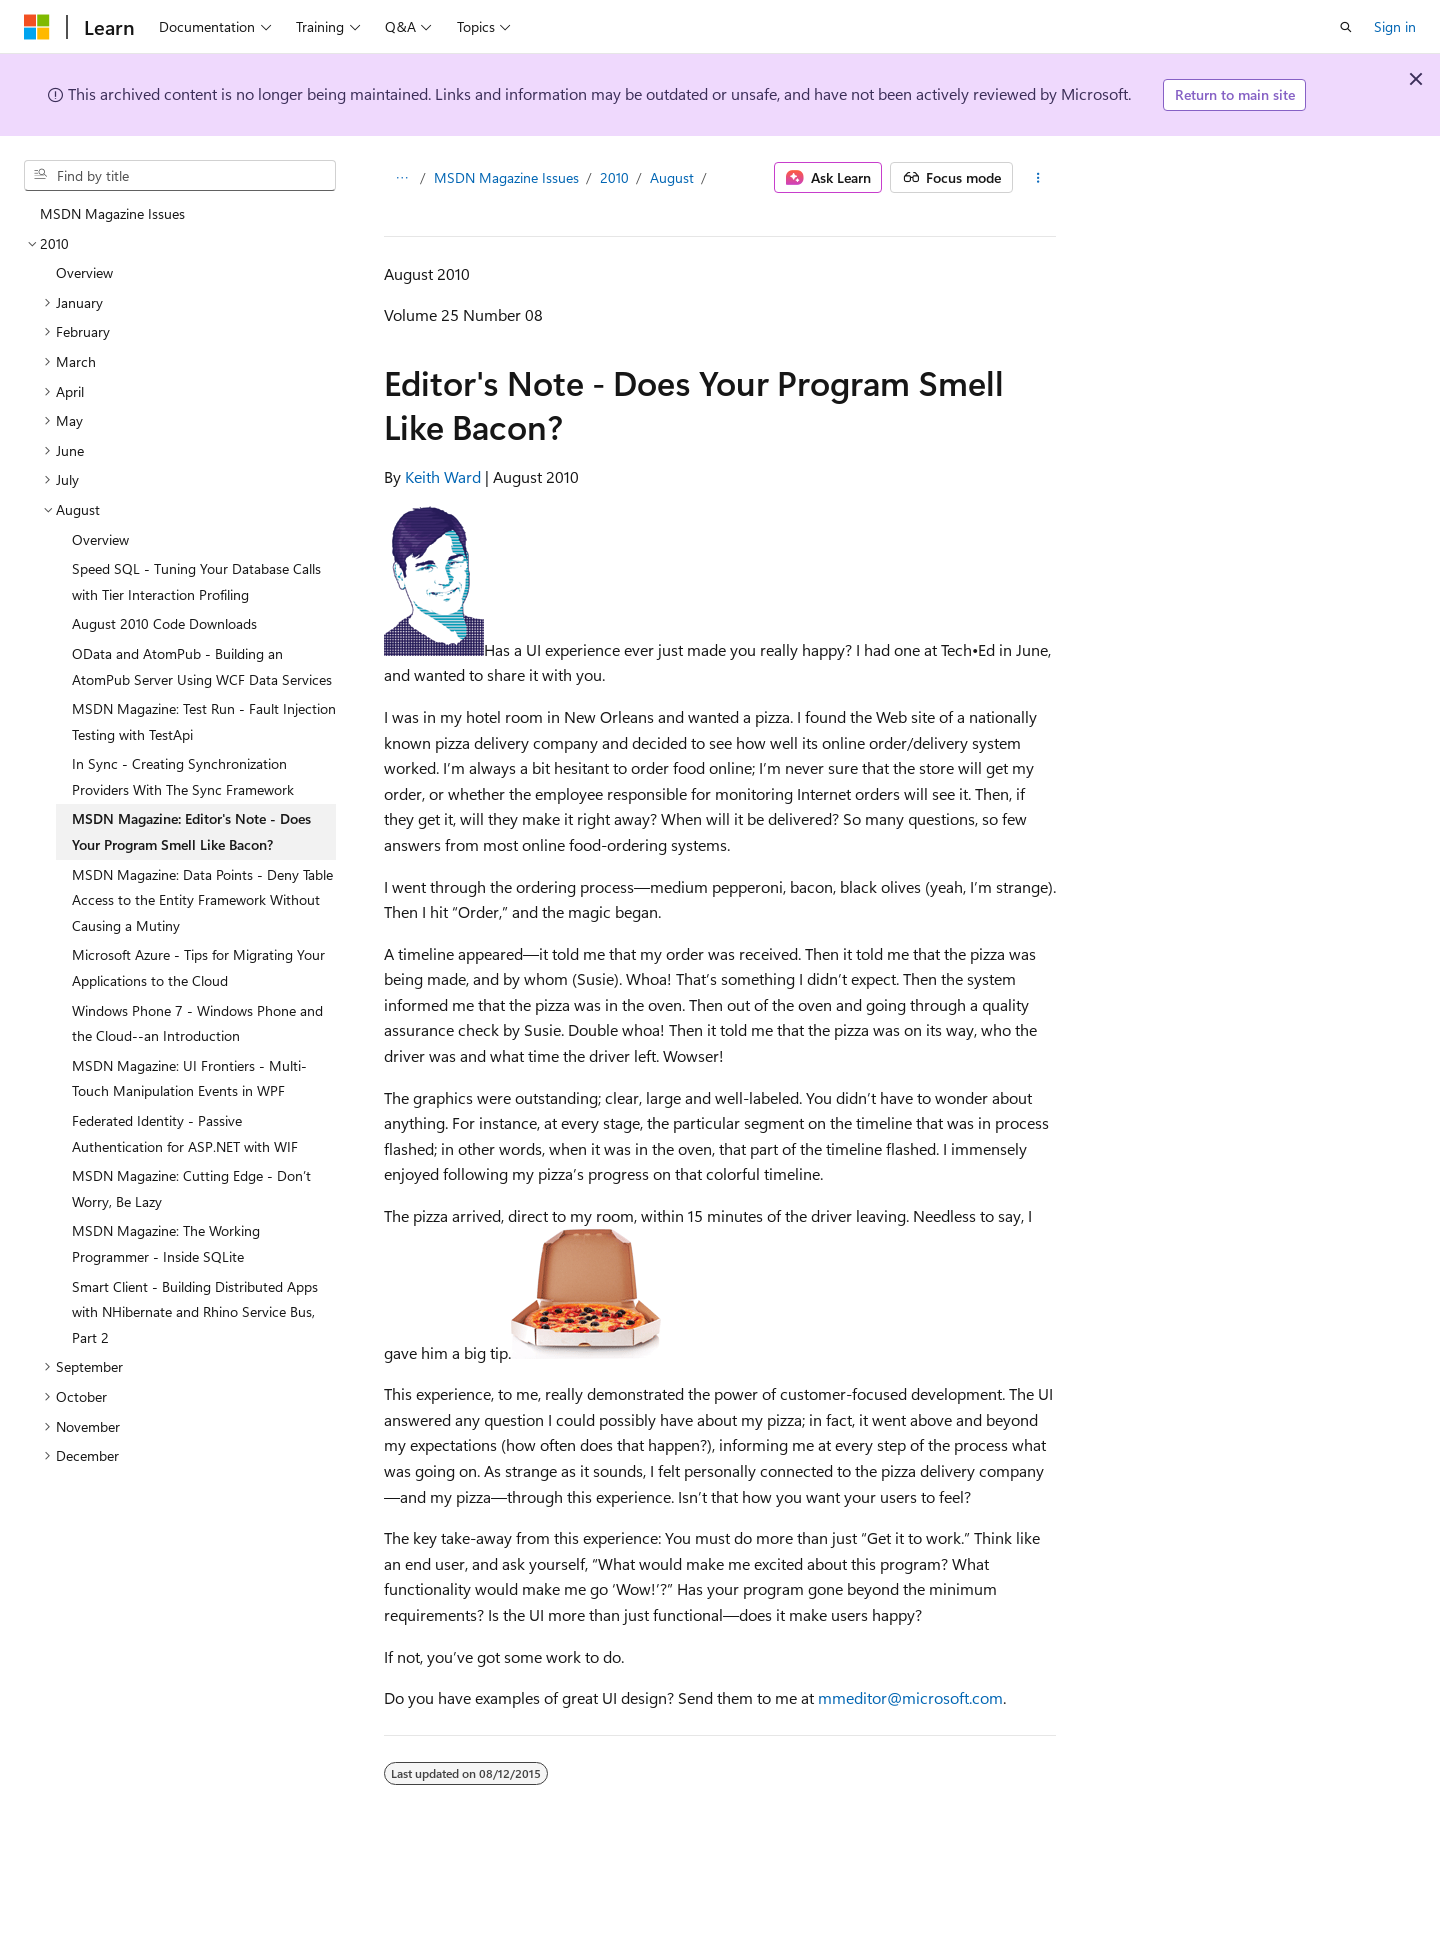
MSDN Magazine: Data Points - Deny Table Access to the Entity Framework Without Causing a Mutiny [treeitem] (202, 900)
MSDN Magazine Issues (506, 177)
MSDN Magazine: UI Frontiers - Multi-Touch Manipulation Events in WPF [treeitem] (189, 1078)
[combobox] (180, 176)
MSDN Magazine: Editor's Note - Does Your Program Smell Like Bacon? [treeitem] (191, 831)
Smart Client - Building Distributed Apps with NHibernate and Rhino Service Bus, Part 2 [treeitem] (195, 1312)
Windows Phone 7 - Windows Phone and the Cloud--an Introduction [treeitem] (197, 1023)
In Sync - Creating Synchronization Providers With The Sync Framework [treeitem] (183, 776)
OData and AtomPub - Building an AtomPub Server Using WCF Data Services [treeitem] (202, 666)
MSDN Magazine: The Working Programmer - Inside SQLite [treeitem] (166, 1243)
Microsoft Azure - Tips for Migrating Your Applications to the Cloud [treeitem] (198, 967)
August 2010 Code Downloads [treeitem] (164, 623)
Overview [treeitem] (84, 272)
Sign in (1395, 26)
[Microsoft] (37, 27)
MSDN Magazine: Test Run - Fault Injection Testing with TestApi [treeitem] (204, 721)
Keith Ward (443, 476)
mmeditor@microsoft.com (910, 1697)
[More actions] (1038, 178)
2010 (614, 177)
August (672, 177)
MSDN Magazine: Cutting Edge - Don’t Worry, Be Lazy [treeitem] (191, 1188)
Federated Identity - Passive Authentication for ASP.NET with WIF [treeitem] (185, 1133)
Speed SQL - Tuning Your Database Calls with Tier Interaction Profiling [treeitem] (196, 581)
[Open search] (1346, 27)
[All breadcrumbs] (401, 178)
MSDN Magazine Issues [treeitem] (112, 213)
